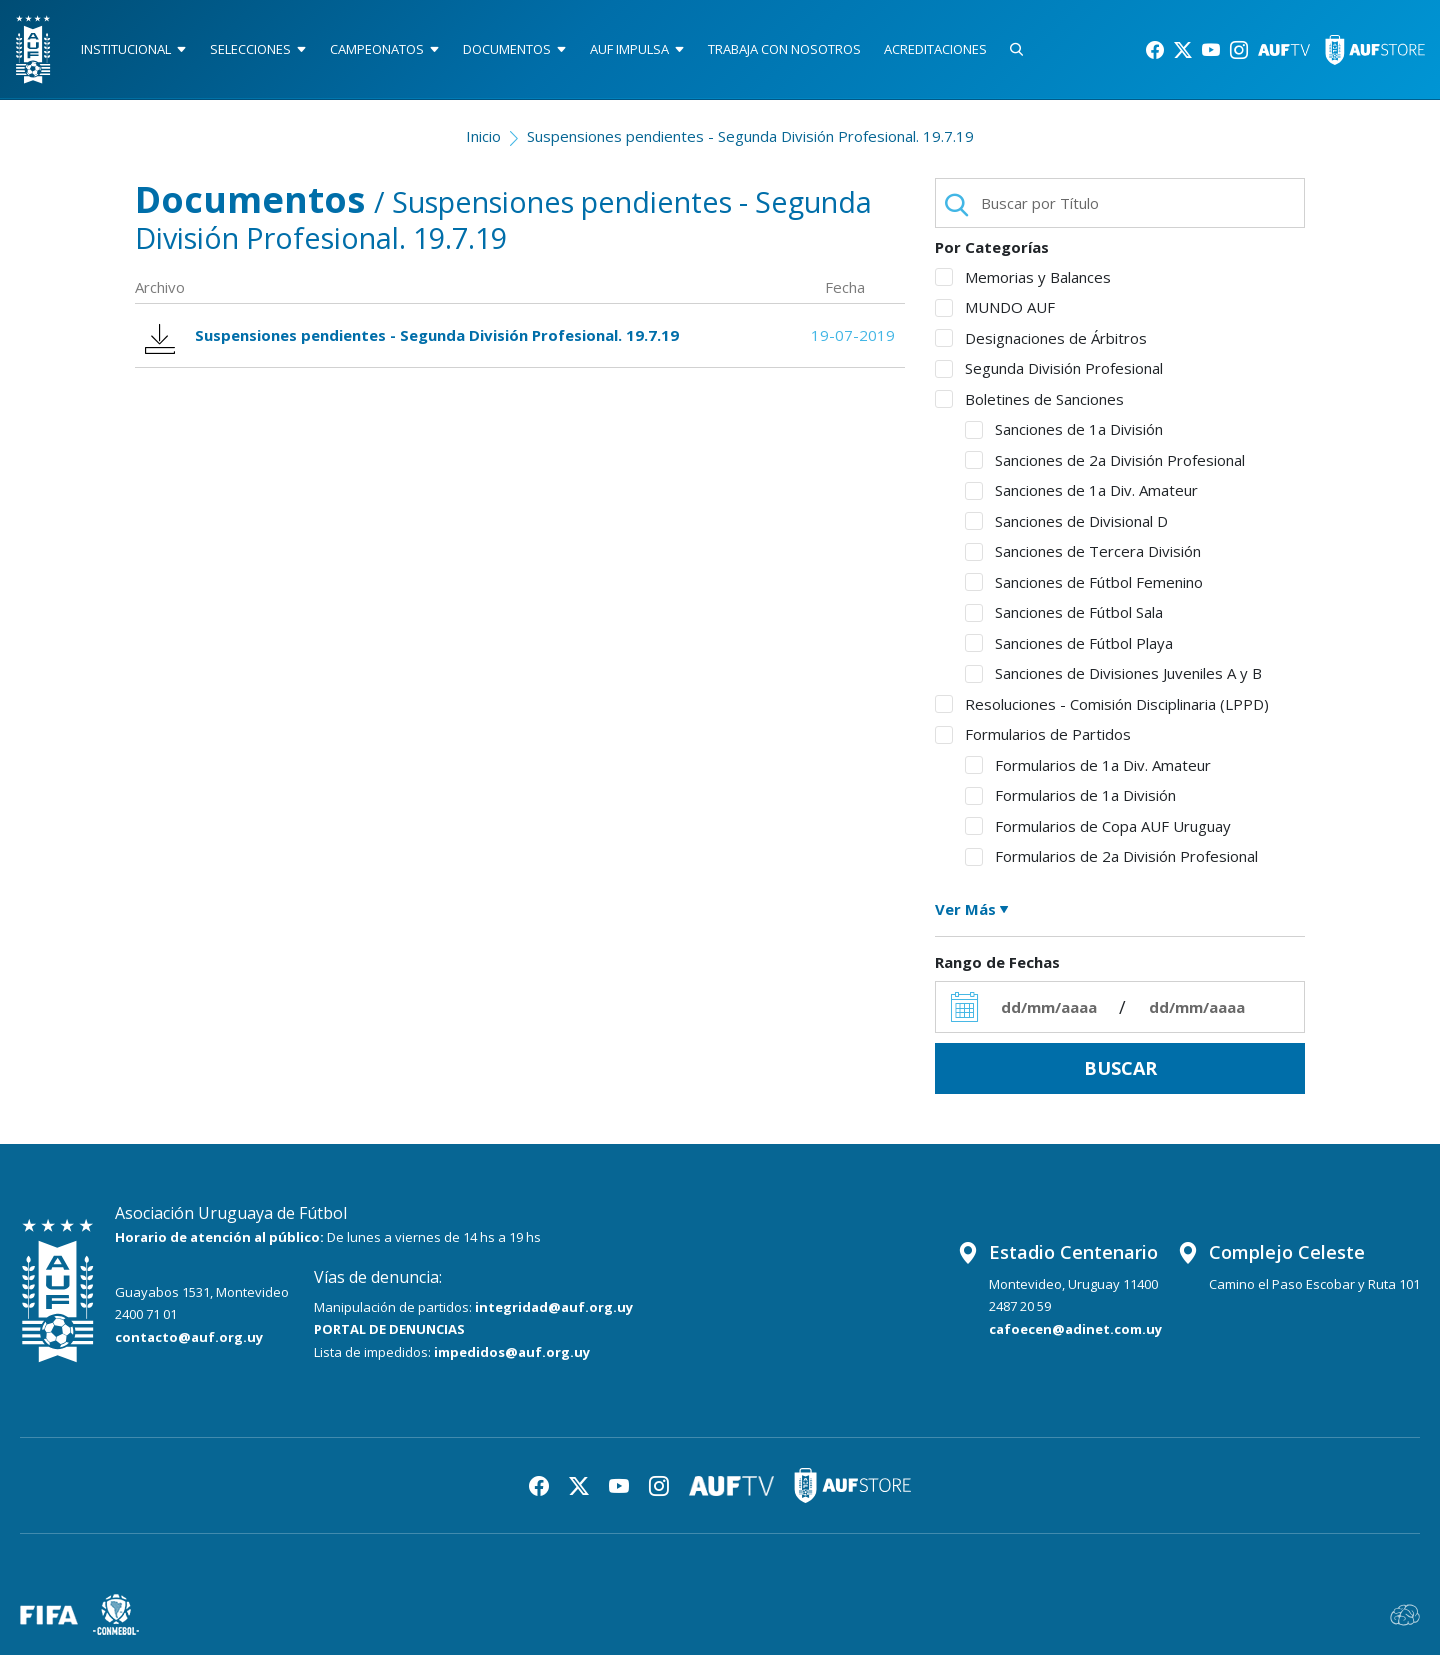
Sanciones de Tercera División (1083, 551)
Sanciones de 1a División (1064, 429)
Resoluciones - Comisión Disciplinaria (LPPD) (1102, 704)
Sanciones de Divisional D (1066, 521)
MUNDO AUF (995, 307)
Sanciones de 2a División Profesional (1105, 460)
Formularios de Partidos (1033, 734)
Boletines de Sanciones (1029, 399)
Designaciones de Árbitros (1041, 338)
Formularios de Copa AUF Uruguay (1098, 826)
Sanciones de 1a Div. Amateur (1081, 490)
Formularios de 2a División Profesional (1111, 856)
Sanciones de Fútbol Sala (1064, 612)
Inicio (483, 136)
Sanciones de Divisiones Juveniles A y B (1113, 673)
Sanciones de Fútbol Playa (1069, 643)
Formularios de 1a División (1070, 795)
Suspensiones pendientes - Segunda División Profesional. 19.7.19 (750, 136)
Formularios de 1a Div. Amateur (1088, 765)
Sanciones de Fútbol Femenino (1084, 582)
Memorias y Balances (1023, 277)
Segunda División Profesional (1049, 368)
